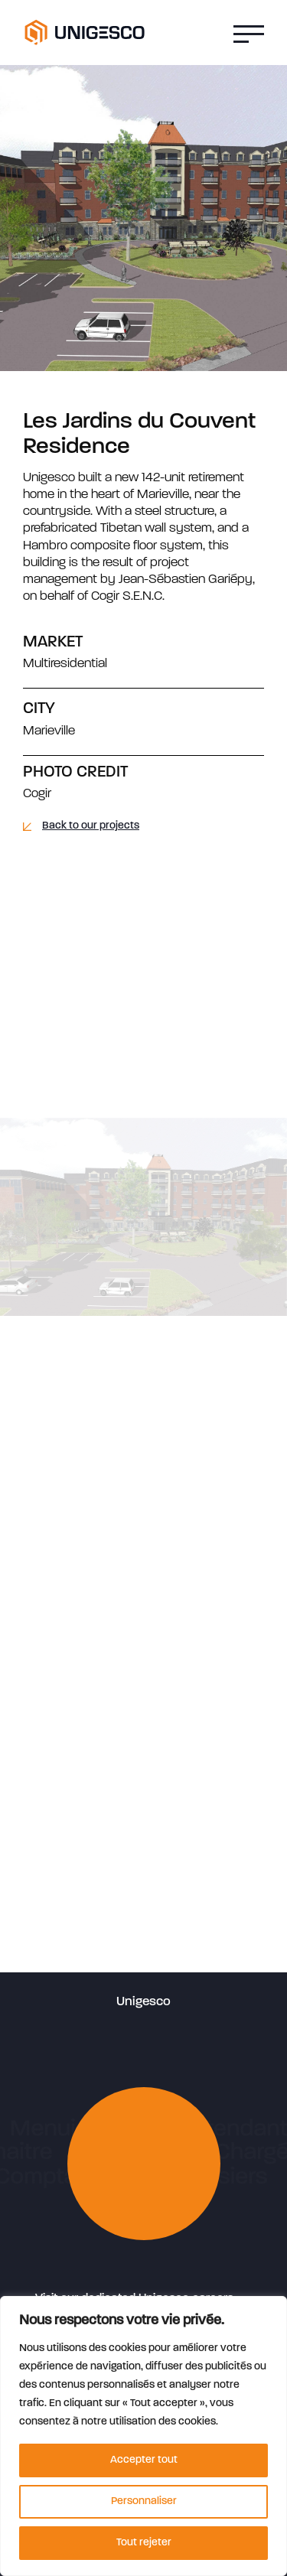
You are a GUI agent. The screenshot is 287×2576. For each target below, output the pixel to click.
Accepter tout (144, 2460)
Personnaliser (144, 2501)
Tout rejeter (143, 2542)
